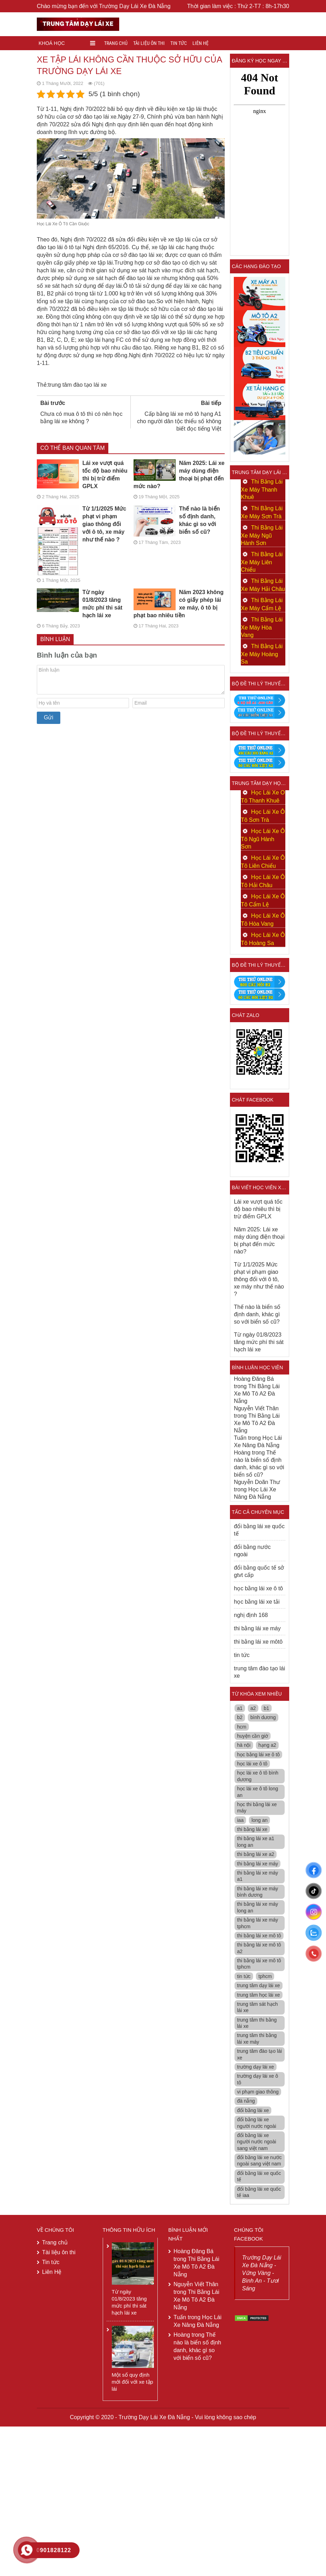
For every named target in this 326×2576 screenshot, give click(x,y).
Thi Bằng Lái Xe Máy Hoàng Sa (262, 654)
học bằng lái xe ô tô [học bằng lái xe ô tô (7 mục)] (258, 1754)
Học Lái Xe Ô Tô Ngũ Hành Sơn (263, 839)
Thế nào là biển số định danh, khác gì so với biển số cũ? (177, 520)
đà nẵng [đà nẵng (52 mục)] (246, 2101)
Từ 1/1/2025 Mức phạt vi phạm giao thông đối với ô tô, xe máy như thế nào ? (81, 524)
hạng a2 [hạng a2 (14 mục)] (267, 1745)
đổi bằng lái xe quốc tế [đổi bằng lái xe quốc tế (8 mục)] (259, 2176)
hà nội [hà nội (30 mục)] (243, 1745)
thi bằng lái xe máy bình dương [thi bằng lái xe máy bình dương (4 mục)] (257, 1892)
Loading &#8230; (259, 159)
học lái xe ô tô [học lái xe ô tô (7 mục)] (252, 1763)
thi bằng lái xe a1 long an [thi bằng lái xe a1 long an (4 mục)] (255, 1842)
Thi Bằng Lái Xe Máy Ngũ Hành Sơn (262, 535)
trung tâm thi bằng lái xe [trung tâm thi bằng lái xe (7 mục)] (257, 2023)
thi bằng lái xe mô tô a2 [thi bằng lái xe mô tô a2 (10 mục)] (259, 1948)
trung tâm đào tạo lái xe (77, 385)
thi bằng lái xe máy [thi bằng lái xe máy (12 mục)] (257, 1863)
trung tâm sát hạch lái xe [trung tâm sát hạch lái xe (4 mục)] (257, 2007)
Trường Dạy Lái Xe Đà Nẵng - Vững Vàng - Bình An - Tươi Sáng (261, 2273)
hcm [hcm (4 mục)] (241, 1727)
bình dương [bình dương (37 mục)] (263, 1717)
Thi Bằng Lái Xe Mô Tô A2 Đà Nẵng (257, 1393)
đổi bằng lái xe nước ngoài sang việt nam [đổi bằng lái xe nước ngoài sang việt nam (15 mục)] (259, 2160)
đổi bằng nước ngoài (252, 1550)
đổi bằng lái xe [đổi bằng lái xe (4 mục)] (253, 2110)
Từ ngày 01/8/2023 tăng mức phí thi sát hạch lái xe (79, 603)
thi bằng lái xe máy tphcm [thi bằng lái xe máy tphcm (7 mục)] (257, 1923)
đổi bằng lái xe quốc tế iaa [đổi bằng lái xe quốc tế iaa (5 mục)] (259, 2192)
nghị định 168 (251, 1615)
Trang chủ (116, 43)
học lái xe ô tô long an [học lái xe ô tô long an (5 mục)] (257, 1792)
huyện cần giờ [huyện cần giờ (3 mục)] (252, 1736)
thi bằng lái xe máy (257, 1628)
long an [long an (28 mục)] (259, 1820)
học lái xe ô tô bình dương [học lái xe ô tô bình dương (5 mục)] (257, 1776)
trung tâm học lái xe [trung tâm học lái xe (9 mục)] (258, 1995)
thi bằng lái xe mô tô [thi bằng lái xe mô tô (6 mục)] (259, 1935)
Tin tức (178, 43)
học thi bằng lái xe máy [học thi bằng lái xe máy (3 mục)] (257, 1807)
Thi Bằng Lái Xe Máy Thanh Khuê (262, 489)
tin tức (242, 1655)
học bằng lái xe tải (256, 1602)
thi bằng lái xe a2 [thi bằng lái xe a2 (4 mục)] (255, 1854)
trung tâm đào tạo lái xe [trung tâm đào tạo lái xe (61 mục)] (259, 2054)
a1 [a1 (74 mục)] (240, 1708)
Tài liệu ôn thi (149, 43)
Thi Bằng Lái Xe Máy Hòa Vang (262, 627)
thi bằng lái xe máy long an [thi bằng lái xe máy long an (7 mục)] (257, 1907)
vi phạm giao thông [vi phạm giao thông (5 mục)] (258, 2092)
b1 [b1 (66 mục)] (266, 1708)
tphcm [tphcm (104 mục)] (265, 1976)
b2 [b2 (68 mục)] (240, 1717)
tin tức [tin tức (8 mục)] (244, 1976)
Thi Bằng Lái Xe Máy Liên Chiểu (262, 562)
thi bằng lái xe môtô (258, 1642)
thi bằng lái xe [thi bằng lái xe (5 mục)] (252, 1829)
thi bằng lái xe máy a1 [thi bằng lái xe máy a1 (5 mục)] (257, 1876)
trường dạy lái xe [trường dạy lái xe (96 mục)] (255, 2067)
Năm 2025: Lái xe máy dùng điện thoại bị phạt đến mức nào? (179, 474)
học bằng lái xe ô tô (258, 1588)
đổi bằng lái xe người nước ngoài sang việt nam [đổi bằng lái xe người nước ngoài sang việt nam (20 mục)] (256, 2141)
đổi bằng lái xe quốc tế (259, 1530)
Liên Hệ (200, 43)
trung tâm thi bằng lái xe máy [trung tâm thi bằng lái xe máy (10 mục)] (257, 2038)
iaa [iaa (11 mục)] (240, 1820)
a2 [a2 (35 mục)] (253, 1708)
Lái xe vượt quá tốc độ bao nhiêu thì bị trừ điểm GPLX (82, 474)
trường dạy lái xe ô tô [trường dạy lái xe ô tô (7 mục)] (257, 2079)
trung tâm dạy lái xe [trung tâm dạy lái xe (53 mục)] (258, 1985)
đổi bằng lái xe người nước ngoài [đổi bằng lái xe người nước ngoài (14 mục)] (256, 2123)
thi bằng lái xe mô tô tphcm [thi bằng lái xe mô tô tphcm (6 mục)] (259, 1964)
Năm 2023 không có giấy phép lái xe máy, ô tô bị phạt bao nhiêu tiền (179, 603)
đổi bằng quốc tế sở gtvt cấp (259, 1571)
